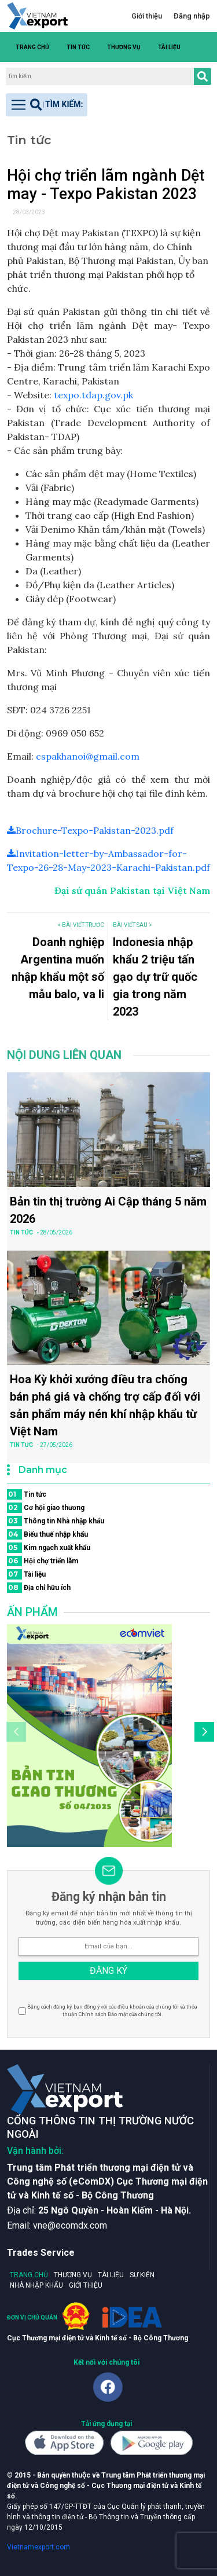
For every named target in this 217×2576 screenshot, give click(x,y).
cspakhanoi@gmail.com (88, 756)
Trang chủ (32, 47)
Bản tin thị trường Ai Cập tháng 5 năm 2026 (108, 1210)
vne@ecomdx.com (70, 2225)
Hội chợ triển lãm (42, 1561)
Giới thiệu (146, 16)
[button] (204, 47)
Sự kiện (142, 2275)
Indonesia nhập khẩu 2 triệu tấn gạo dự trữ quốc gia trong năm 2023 (155, 976)
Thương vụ (124, 47)
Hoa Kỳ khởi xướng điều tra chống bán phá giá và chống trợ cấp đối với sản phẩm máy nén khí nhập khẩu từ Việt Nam (105, 1405)
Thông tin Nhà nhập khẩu (55, 1521)
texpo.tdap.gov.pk (93, 395)
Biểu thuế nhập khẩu (47, 1534)
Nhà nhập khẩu (36, 2285)
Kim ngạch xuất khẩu (48, 1547)
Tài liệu (169, 47)
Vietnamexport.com (38, 2547)
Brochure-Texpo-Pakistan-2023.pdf (90, 830)
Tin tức (78, 47)
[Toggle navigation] (46, 104)
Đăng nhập (192, 16)
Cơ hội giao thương (45, 1508)
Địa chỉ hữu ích (39, 1587)
